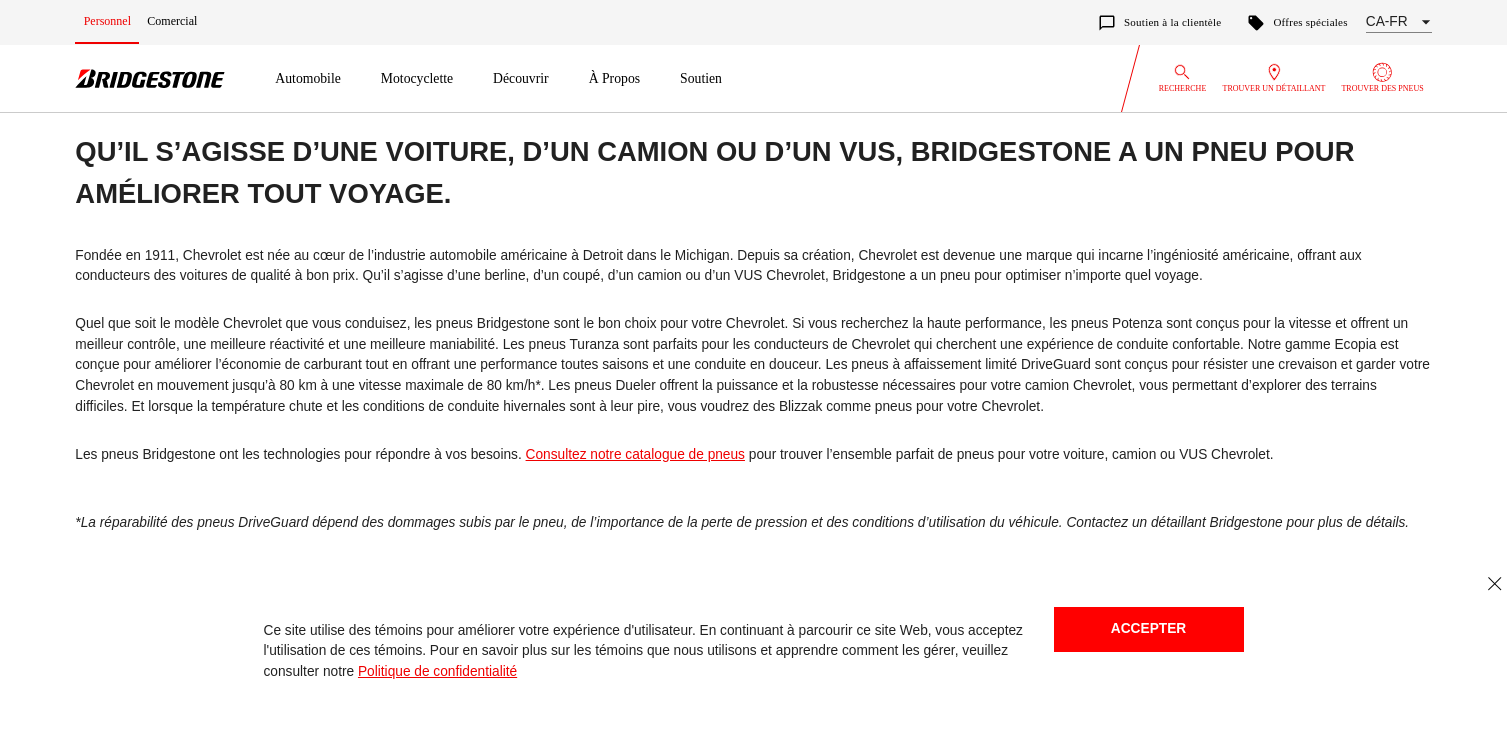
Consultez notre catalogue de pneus (635, 454)
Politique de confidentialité (437, 671)
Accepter (1148, 628)
